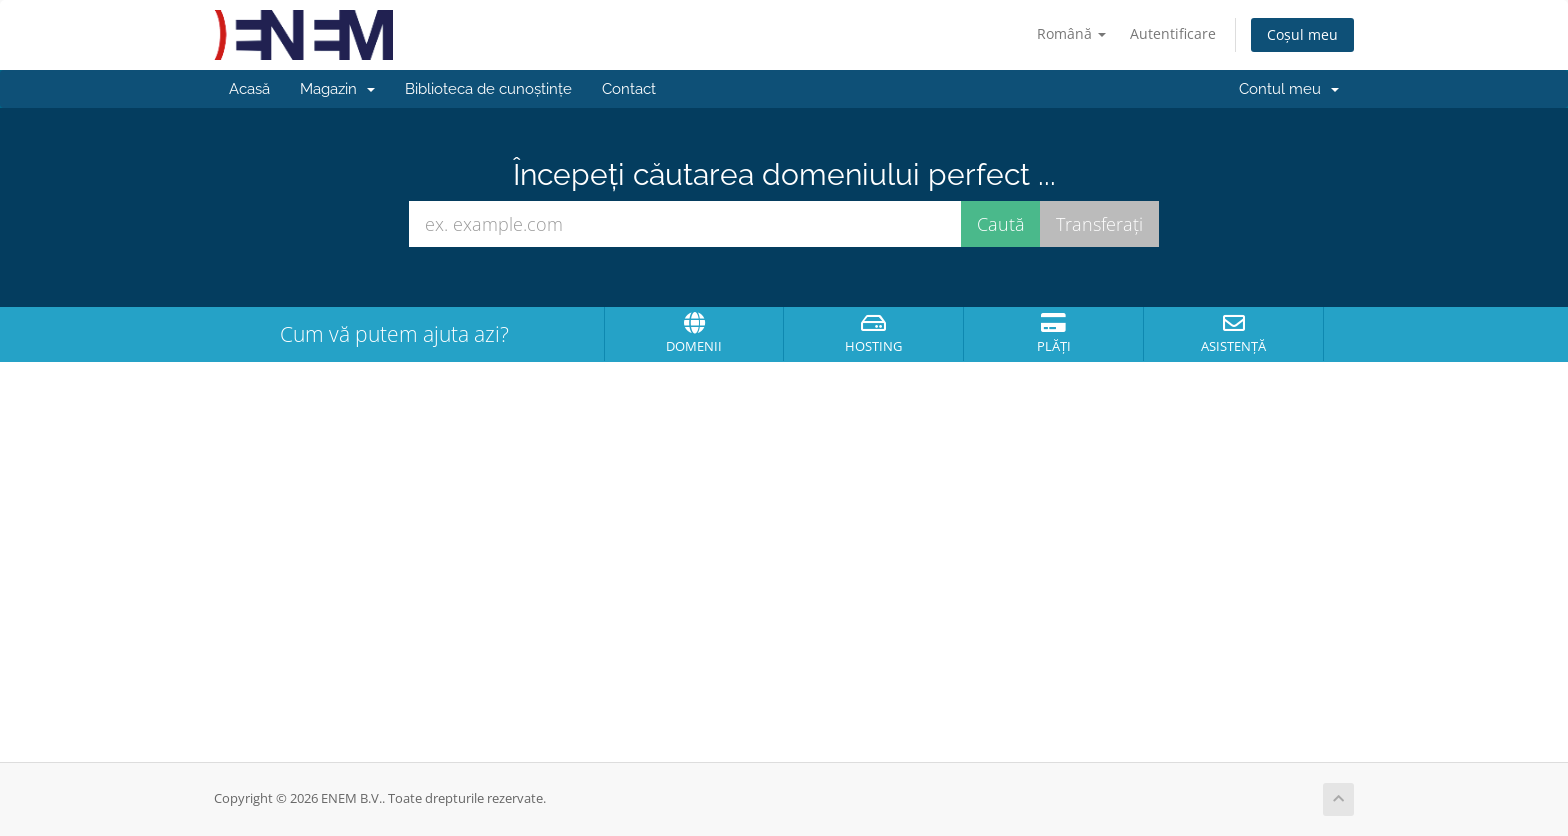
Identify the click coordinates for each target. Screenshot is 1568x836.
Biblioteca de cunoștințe (488, 89)
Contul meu (1289, 89)
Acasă (249, 89)
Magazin (337, 89)
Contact (629, 89)
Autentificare (1173, 33)
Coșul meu (1302, 34)
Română (1071, 33)
